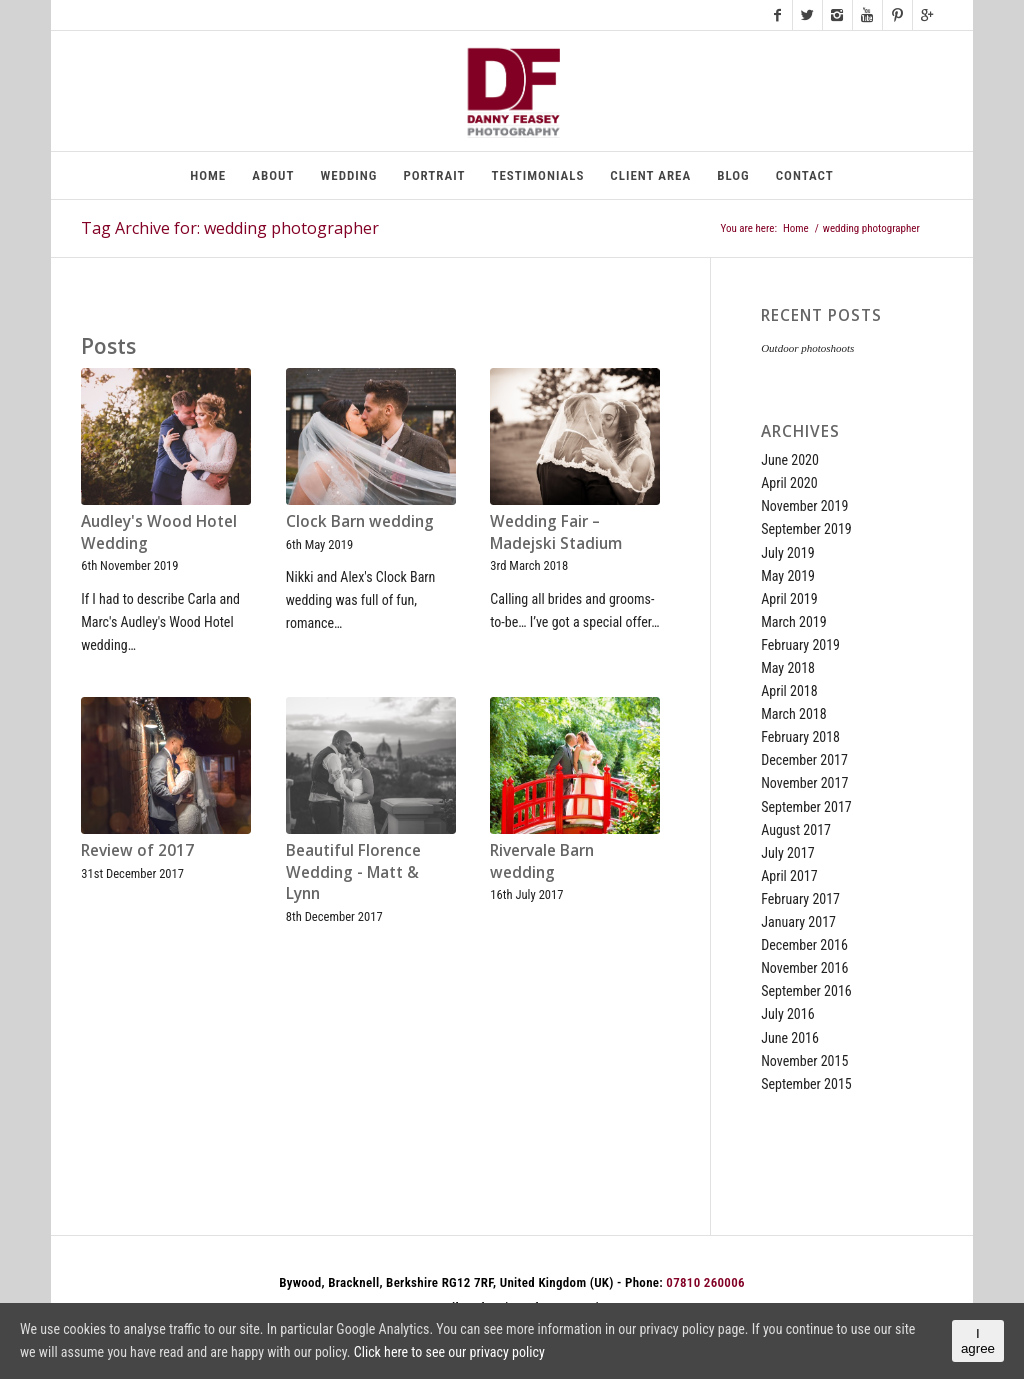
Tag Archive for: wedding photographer (230, 228)
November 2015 (804, 1061)
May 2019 (788, 576)
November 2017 (804, 783)
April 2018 (789, 691)
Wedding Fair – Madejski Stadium (556, 532)
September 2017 (806, 807)
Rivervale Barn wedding (542, 861)
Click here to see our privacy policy (449, 1352)
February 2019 (800, 645)
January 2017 (798, 922)
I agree (978, 1341)
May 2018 (788, 668)
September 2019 (806, 529)
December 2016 (804, 945)
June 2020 (790, 460)
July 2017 (787, 853)
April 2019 (789, 599)
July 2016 (787, 1014)
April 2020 (789, 483)
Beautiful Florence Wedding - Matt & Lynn (353, 872)
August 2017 (796, 830)
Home (796, 228)
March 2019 (794, 622)
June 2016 (790, 1038)
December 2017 (804, 760)
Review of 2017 (137, 850)
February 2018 (800, 737)
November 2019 (804, 506)
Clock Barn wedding (360, 521)
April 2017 (789, 876)
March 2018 (794, 714)
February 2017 (800, 899)
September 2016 (806, 991)
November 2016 (804, 968)
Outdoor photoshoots (807, 348)
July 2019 (787, 553)
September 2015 (806, 1084)
